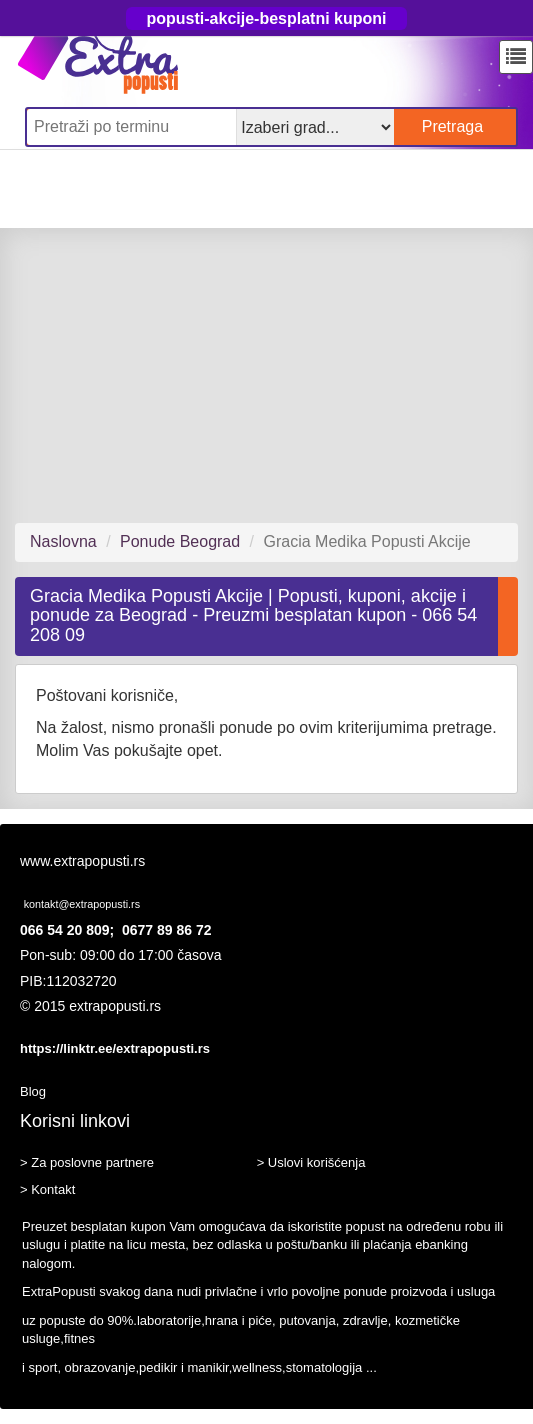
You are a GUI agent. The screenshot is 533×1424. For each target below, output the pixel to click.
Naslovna (63, 541)
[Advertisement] (266, 375)
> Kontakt (47, 1189)
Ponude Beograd (180, 541)
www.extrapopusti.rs (82, 861)
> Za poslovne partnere (87, 1162)
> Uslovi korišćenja (311, 1162)
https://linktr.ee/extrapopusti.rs (115, 1048)
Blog (33, 1091)
